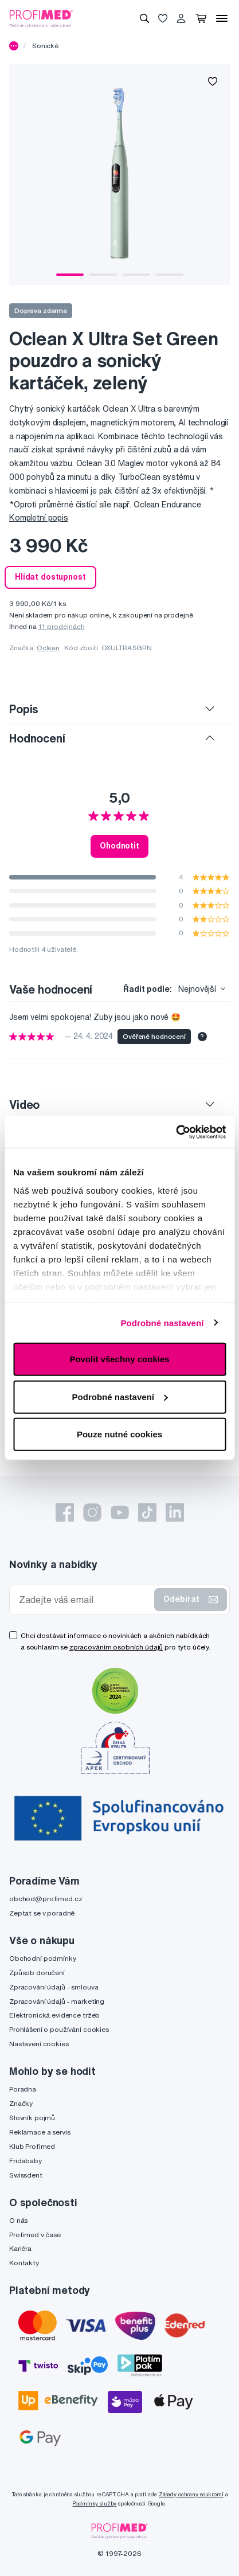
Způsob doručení (37, 1972)
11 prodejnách (61, 626)
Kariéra (20, 2248)
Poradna (22, 2089)
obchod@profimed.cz (45, 1898)
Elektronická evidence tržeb (54, 2015)
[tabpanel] (119, 174)
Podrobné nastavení (161, 1322)
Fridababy (25, 2160)
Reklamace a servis (39, 2132)
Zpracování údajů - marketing (56, 2001)
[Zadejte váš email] (84, 1600)
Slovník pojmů (32, 2117)
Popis (23, 709)
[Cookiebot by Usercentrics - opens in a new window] (176, 1131)
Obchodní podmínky (42, 1958)
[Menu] (222, 18)
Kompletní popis (38, 518)
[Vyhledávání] (144, 18)
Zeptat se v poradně (42, 1913)
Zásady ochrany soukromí (191, 2494)
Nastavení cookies (39, 2043)
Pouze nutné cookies (119, 1434)
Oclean (48, 647)
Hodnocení (37, 738)
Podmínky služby (94, 2503)
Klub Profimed (32, 2146)
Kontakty (24, 2262)
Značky (21, 2103)
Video (24, 1105)
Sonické (45, 45)
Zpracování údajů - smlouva (53, 1987)
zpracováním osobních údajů (116, 1647)
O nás (18, 2220)
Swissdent (25, 2175)
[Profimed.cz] (41, 18)
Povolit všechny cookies (119, 1359)
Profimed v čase (35, 2234)
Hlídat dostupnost (50, 577)
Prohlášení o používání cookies (59, 2029)
